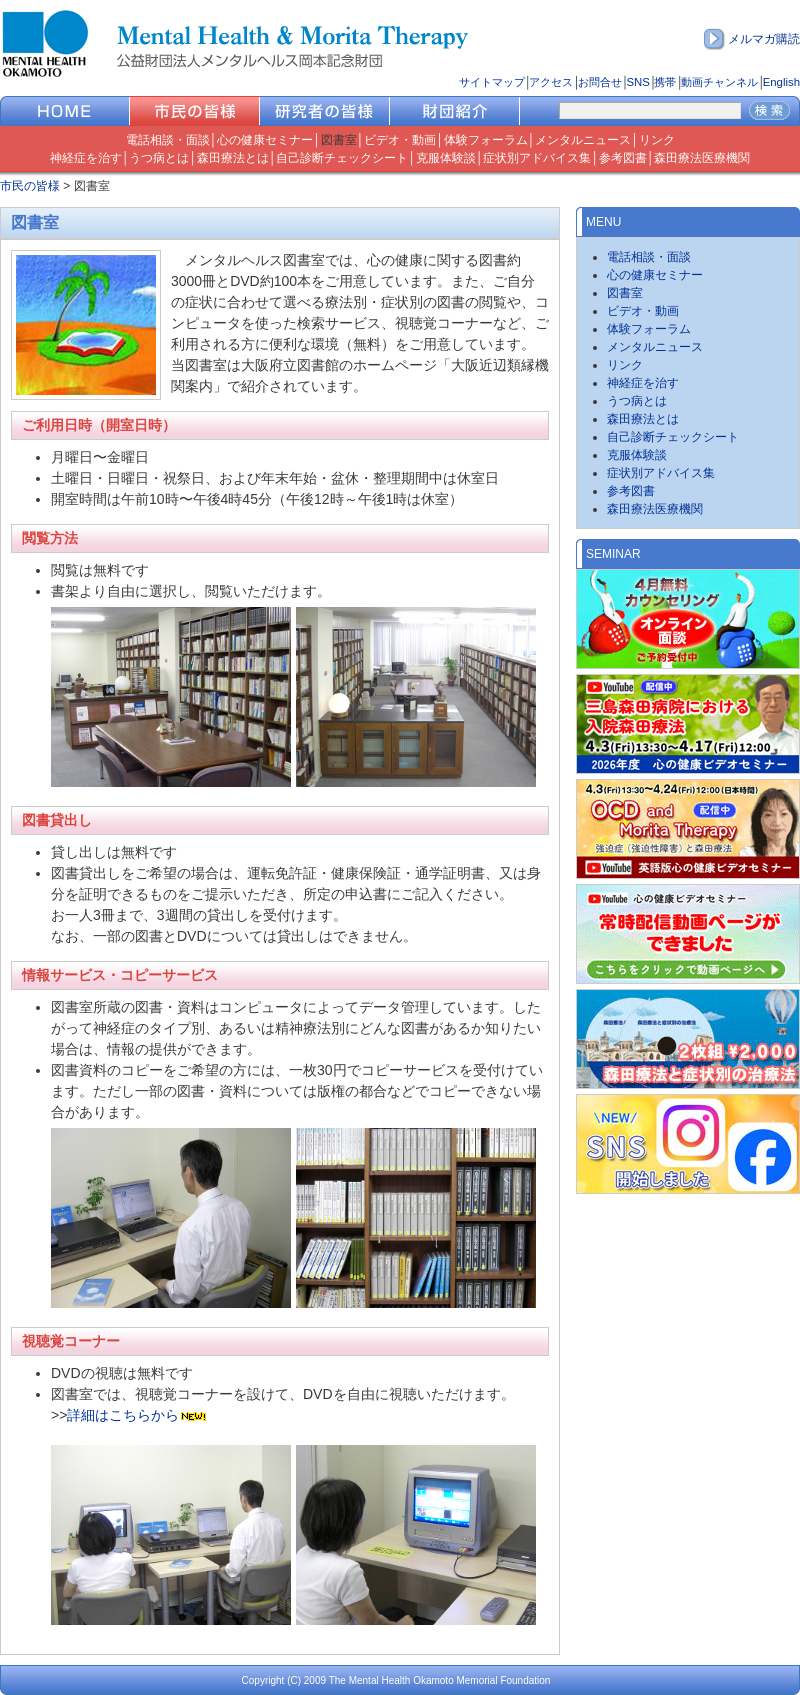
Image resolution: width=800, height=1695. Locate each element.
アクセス (551, 82)
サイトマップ (492, 82)
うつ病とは (159, 158)
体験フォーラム (486, 140)
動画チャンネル (719, 82)
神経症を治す (86, 158)
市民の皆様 (195, 111)
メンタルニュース (583, 140)
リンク (657, 140)
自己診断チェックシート (342, 158)
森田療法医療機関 (702, 158)
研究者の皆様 (325, 111)
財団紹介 (455, 111)
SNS (637, 82)
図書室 (339, 140)
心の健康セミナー (265, 140)
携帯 (665, 82)
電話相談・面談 (168, 140)
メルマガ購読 (764, 39)
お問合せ (600, 82)
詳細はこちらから (123, 1415)
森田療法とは (233, 158)
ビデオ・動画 (400, 140)
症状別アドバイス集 (537, 158)
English (781, 82)
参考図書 (623, 158)
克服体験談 (446, 158)
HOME (65, 111)
